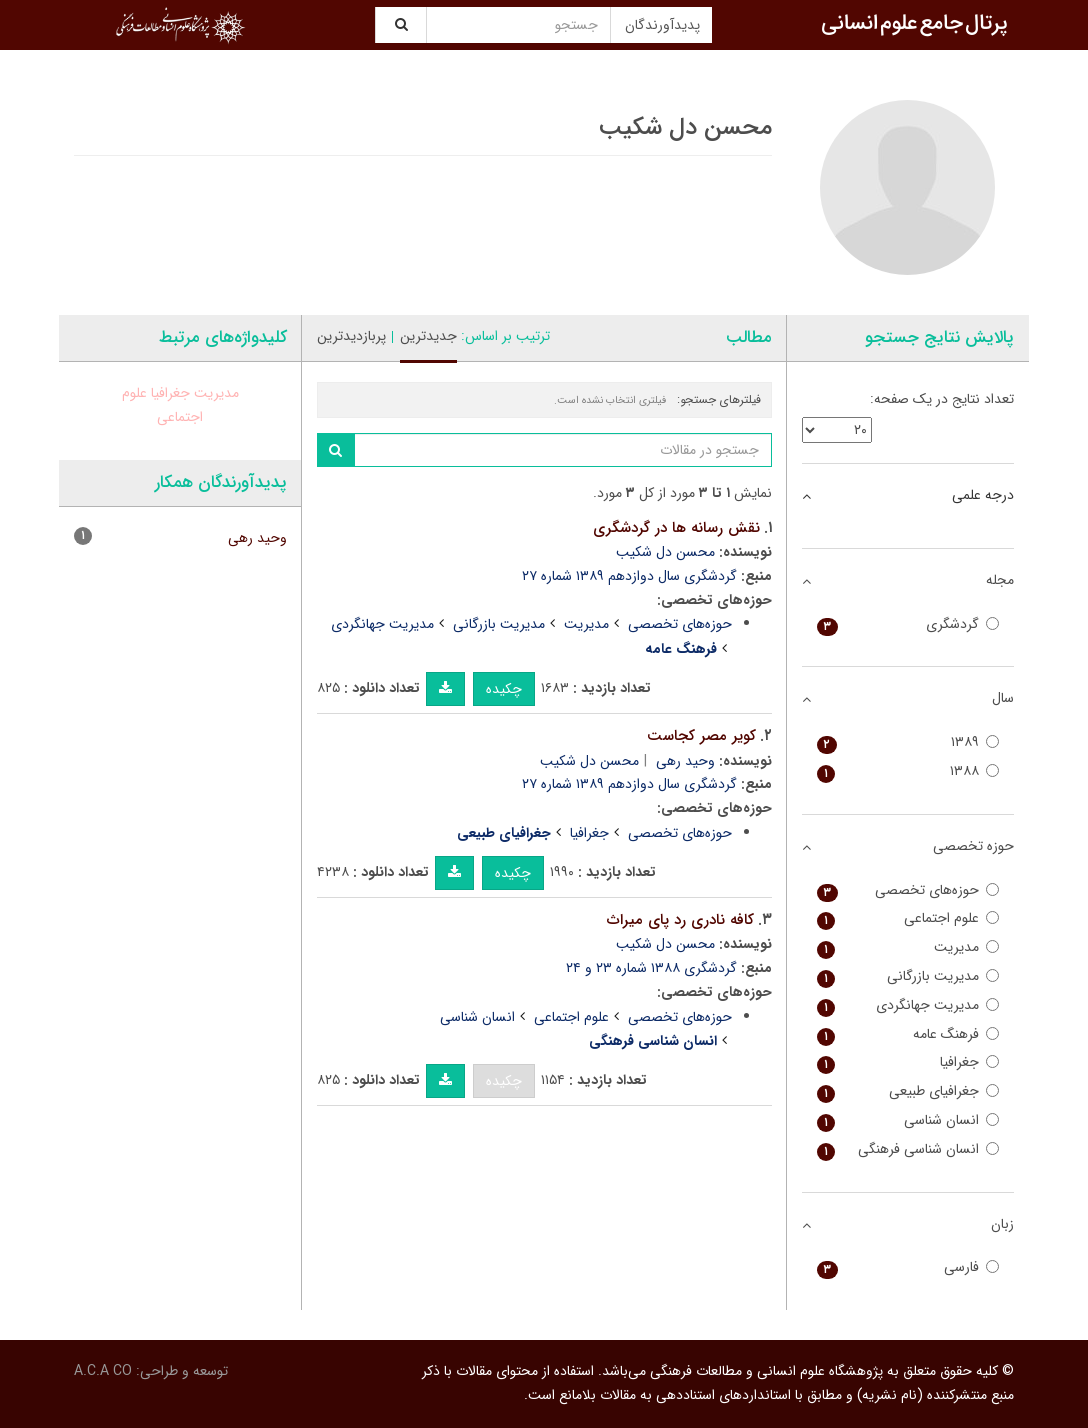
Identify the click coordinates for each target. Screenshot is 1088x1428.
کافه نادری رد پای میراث (680, 920)
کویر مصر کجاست (701, 736)
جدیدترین (428, 336)
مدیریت (586, 624)
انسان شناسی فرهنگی (908, 1149)
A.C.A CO (103, 1371)
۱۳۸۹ (908, 742)
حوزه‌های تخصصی (680, 624)
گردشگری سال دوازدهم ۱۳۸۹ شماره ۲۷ (629, 576)
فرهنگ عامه (908, 1034)
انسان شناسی (477, 1017)
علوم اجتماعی (571, 1017)
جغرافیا (589, 833)
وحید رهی (685, 761)
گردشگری (908, 624)
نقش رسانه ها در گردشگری (676, 528)
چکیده (504, 689)
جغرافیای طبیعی (908, 1091)
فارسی (908, 1267)
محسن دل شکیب (665, 552)
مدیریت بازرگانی (499, 624)
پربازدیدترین (351, 336)
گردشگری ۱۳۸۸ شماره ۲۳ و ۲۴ (651, 968)
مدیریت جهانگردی (382, 624)
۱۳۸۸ (908, 771)
